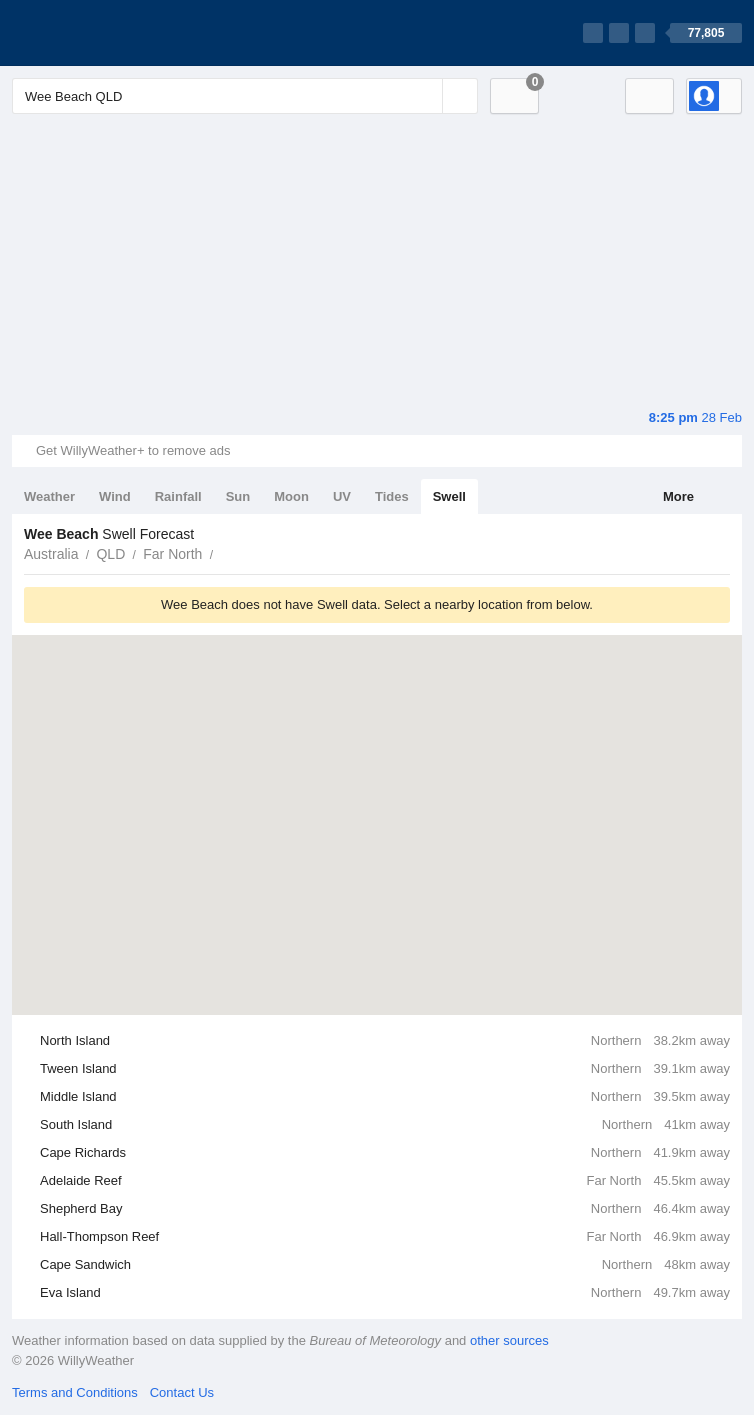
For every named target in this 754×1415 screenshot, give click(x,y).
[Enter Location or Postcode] (245, 96)
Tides (392, 496)
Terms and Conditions (75, 1392)
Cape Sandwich (385, 1265)
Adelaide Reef (385, 1181)
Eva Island (385, 1293)
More (678, 496)
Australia (51, 554)
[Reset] (425, 96)
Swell (449, 496)
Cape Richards (385, 1153)
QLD (110, 554)
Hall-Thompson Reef (385, 1237)
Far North (172, 554)
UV (342, 496)
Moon (291, 496)
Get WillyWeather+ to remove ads (133, 450)
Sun (238, 496)
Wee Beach (224, 552)
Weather (49, 496)
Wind (115, 496)
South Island (385, 1125)
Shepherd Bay (385, 1209)
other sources (509, 1340)
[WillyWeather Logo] (106, 33)
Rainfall (178, 496)
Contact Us (182, 1392)
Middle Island (385, 1097)
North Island (385, 1041)
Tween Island (385, 1069)
